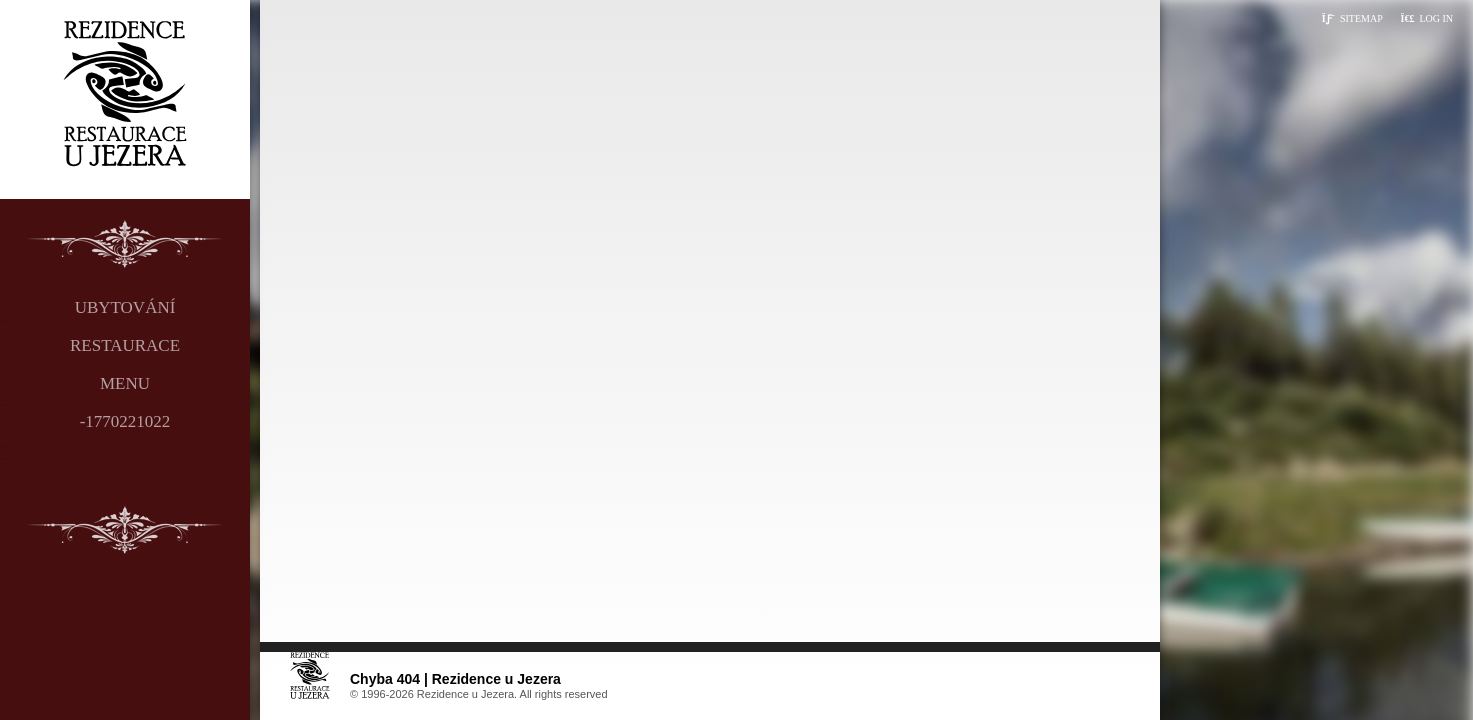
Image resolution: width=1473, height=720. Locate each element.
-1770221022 (125, 421)
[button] (1426, 18)
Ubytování (125, 307)
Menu (125, 383)
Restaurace (125, 345)
